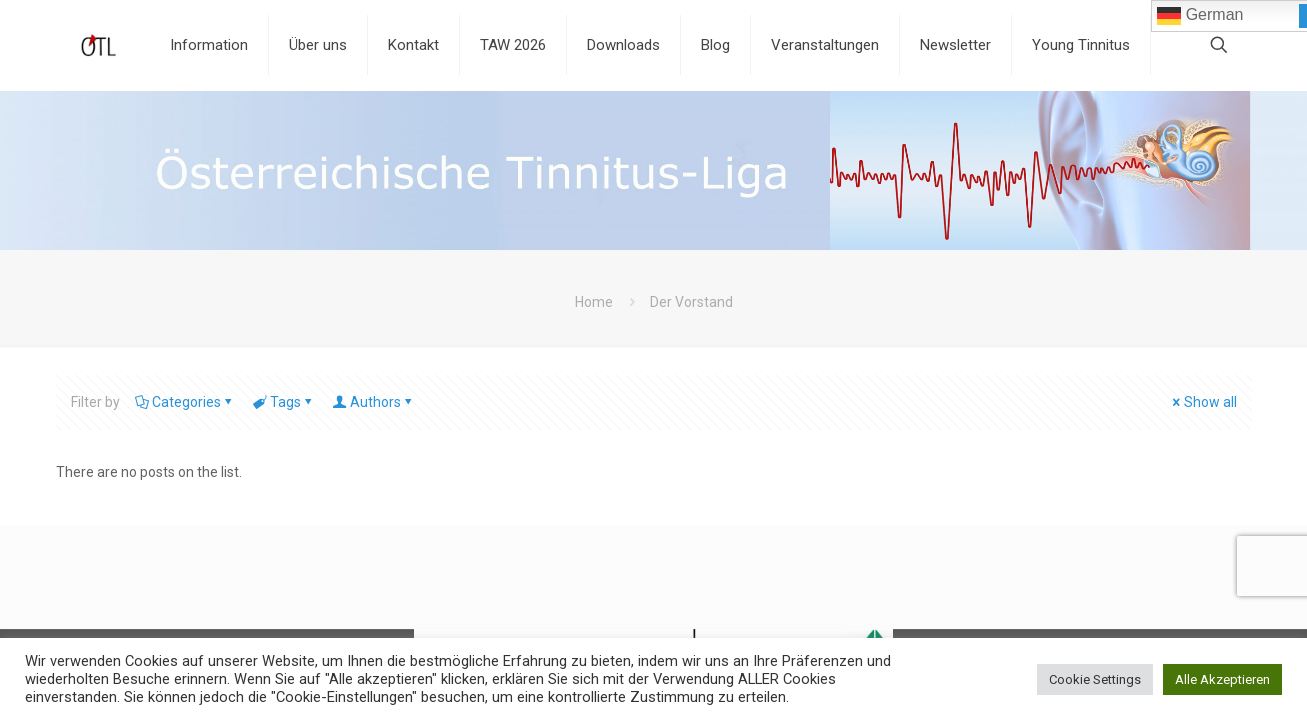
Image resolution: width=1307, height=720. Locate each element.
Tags (284, 402)
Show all (1203, 402)
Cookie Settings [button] (1095, 679)
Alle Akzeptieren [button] (1222, 679)
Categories (185, 402)
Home (594, 302)
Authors (374, 402)
